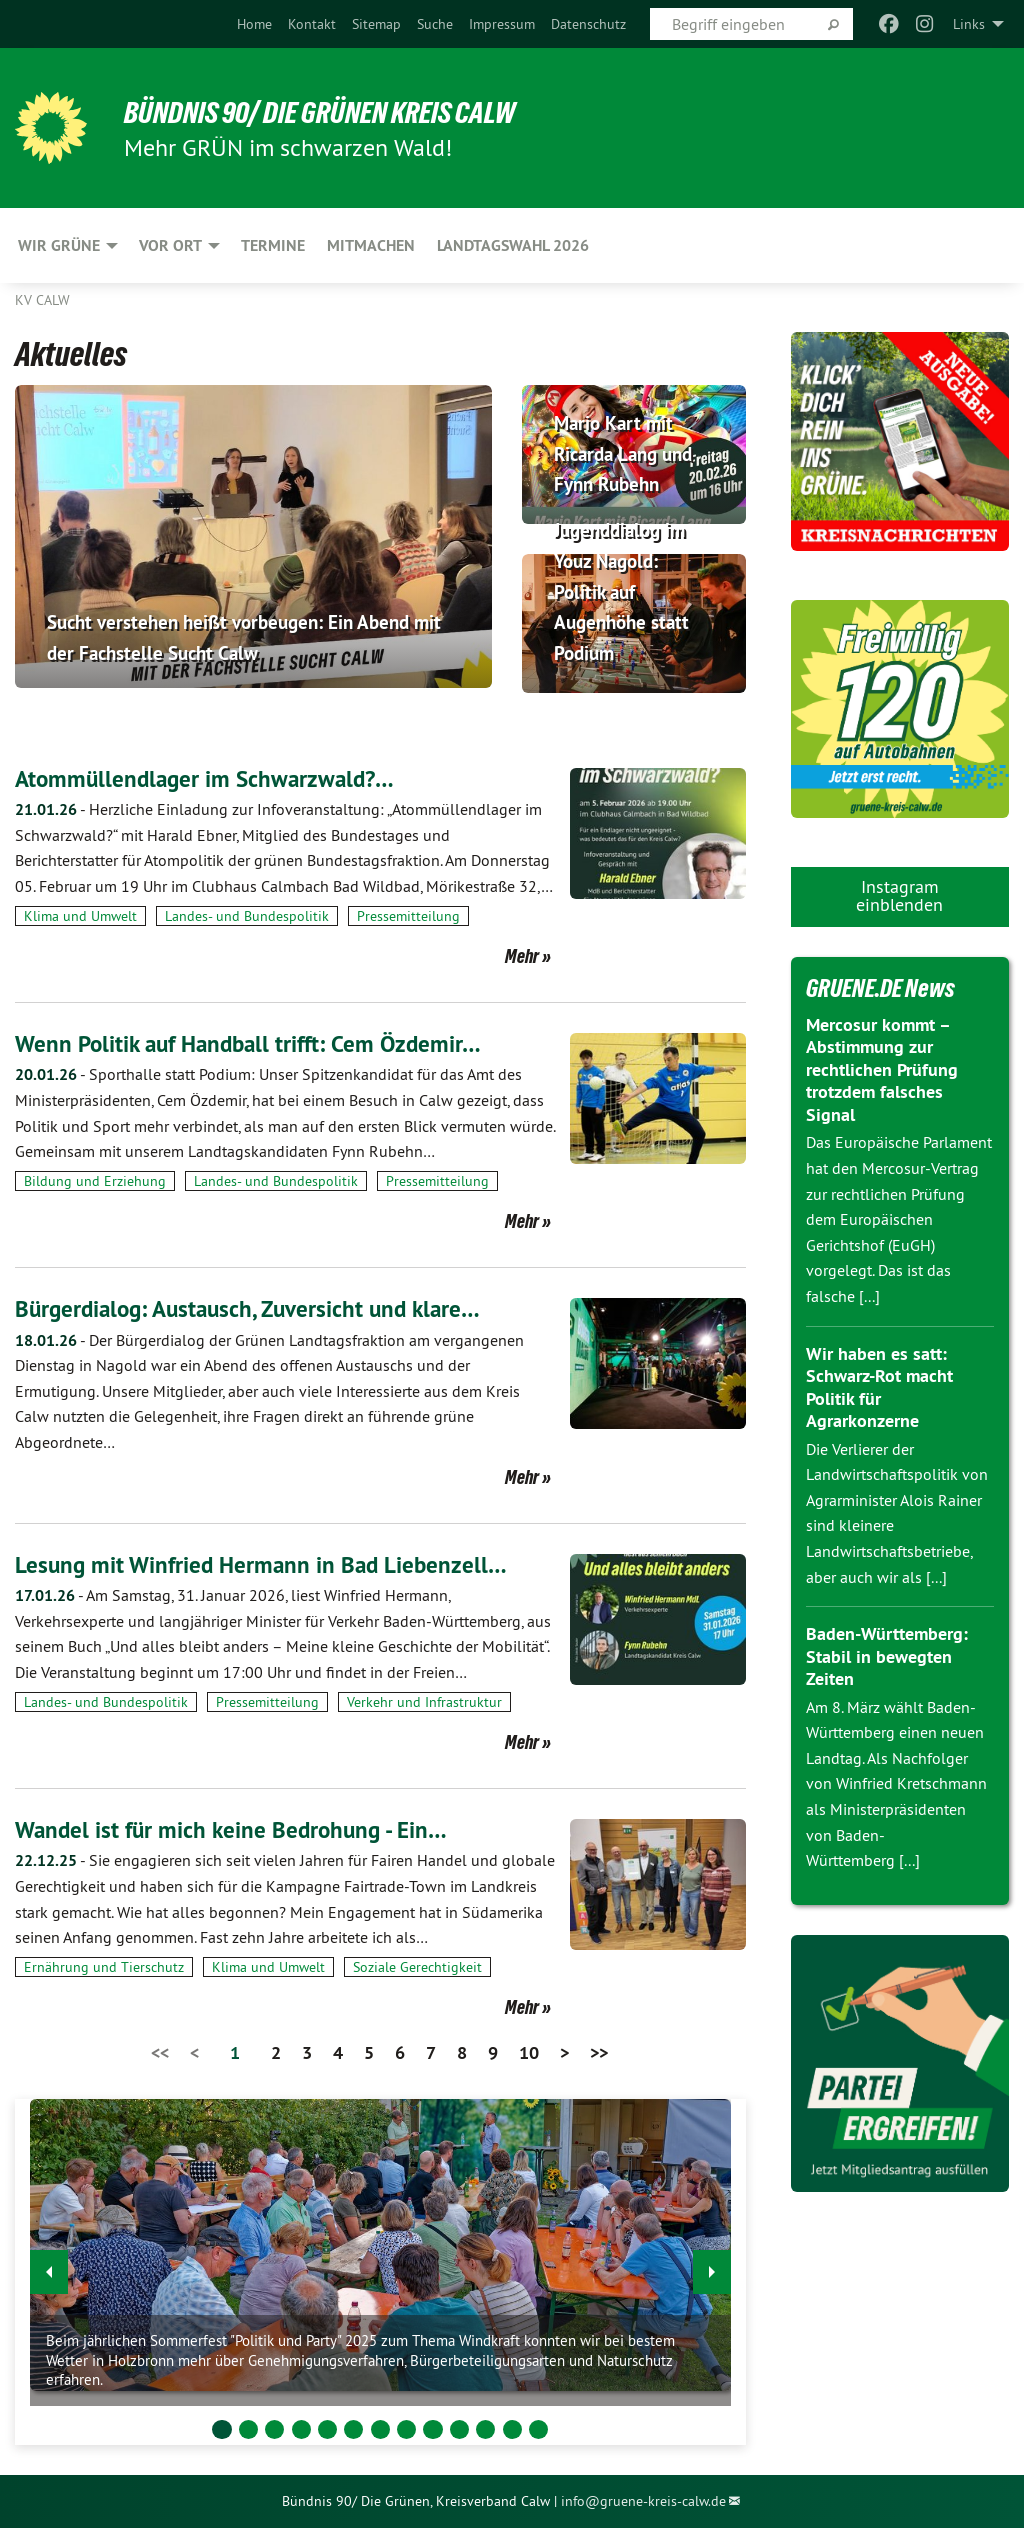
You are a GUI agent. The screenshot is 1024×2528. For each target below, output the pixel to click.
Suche (435, 24)
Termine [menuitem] (273, 245)
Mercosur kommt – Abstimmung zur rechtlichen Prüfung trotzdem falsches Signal (882, 1069)
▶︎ (712, 2266)
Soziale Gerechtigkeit (417, 1967)
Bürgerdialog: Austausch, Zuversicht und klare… (255, 1308)
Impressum (502, 24)
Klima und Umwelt (80, 916)
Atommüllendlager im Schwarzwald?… (210, 778)
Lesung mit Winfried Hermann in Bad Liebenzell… (266, 1564)
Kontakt (312, 24)
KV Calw (42, 300)
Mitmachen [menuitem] (371, 245)
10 (529, 2052)
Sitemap (376, 24)
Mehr (522, 956)
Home (254, 24)
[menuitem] (254, 24)
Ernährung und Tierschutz (104, 1967)
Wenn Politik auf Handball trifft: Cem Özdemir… (256, 1043)
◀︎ (49, 2266)
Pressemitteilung (408, 916)
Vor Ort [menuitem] (170, 245)
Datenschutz (588, 24)
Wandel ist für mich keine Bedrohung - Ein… (237, 1829)
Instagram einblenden (899, 895)
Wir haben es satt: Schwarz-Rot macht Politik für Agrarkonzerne (879, 1387)
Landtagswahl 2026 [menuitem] (513, 245)
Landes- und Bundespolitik (247, 916)
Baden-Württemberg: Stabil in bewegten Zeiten (887, 1656)
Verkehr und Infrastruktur (424, 1702)
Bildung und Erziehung (95, 1181)
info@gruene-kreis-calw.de (643, 2501)
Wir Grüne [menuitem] (59, 245)
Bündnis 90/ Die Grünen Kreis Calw (330, 112)
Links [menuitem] (969, 24)
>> (599, 2052)
